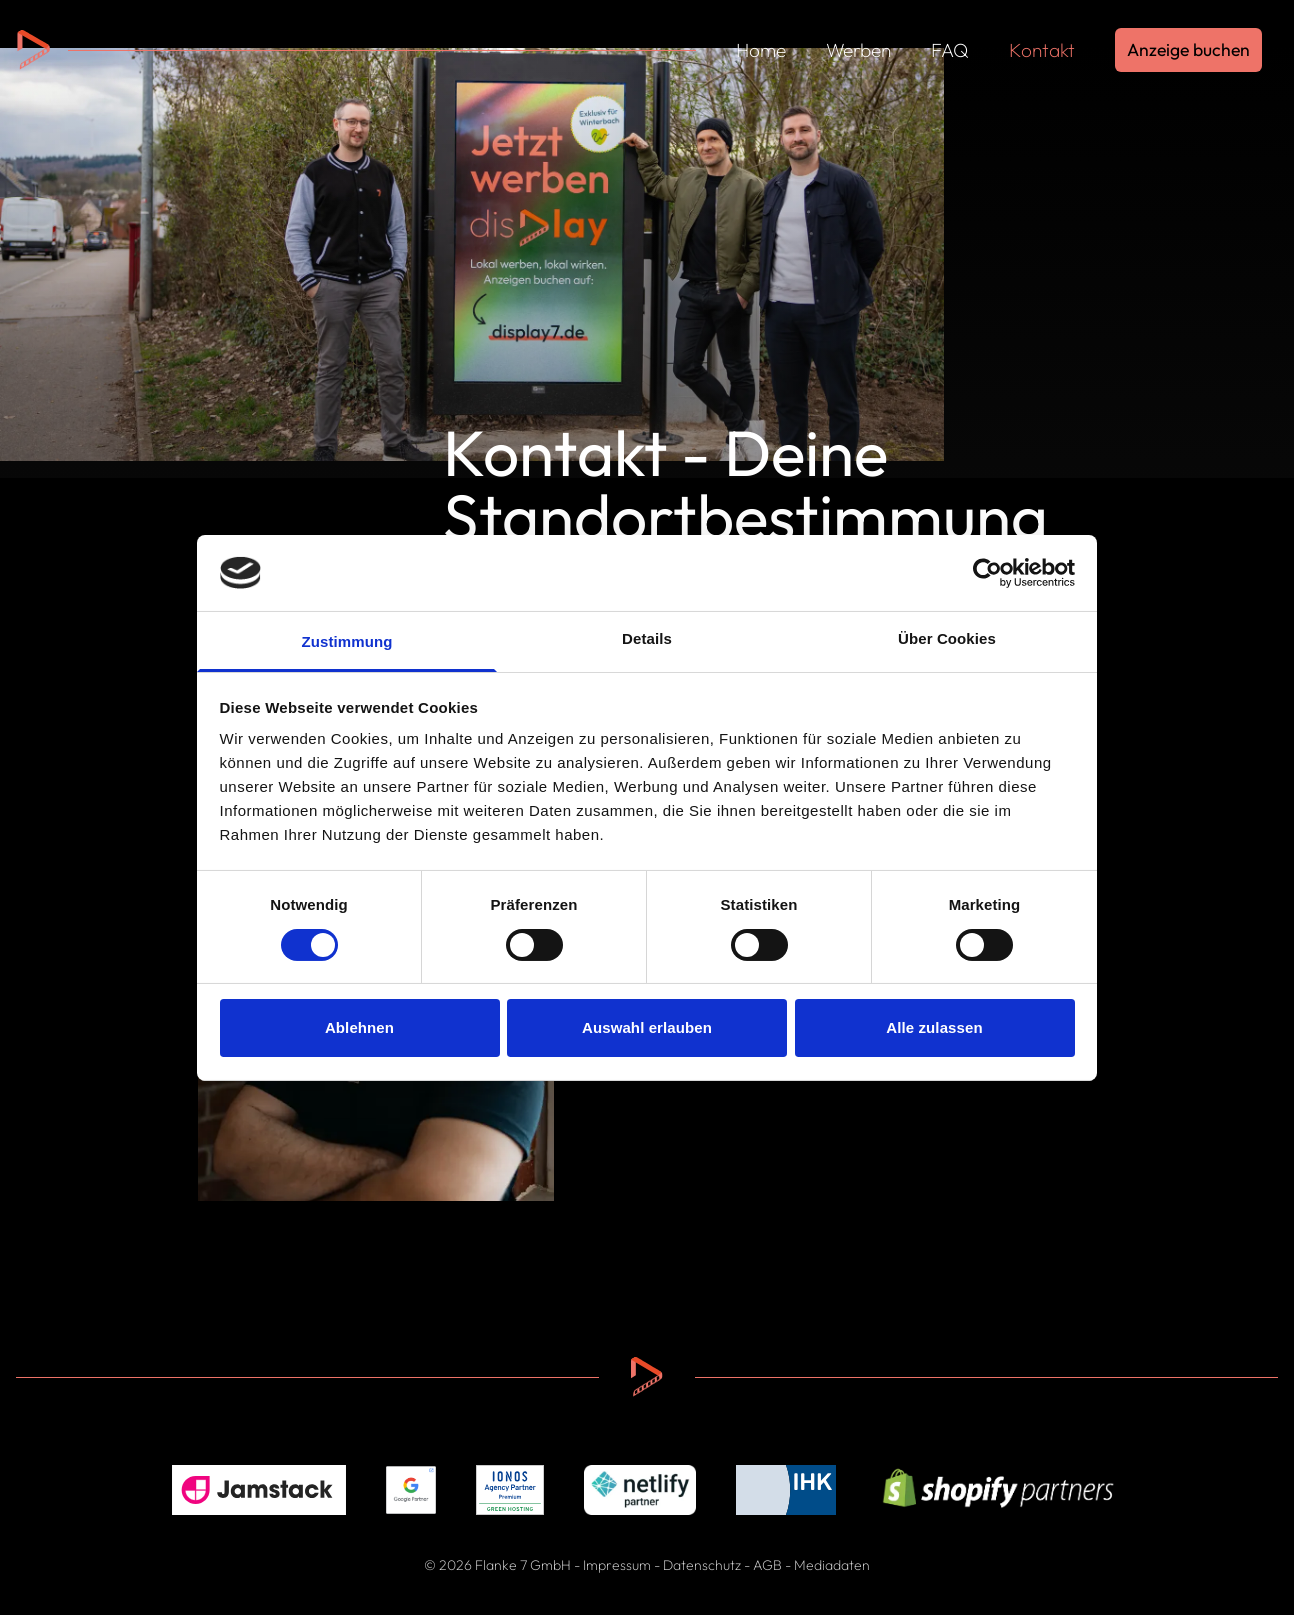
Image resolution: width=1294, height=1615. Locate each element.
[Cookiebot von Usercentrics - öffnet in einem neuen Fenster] (987, 573)
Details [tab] (647, 638)
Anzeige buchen (1188, 49)
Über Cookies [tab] (947, 638)
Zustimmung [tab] (347, 641)
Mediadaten (832, 1565)
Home (761, 50)
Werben (858, 50)
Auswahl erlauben (647, 1027)
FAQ (950, 50)
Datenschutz (702, 1565)
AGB (767, 1565)
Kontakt (1042, 50)
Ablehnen (359, 1027)
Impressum (617, 1565)
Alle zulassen (934, 1027)
